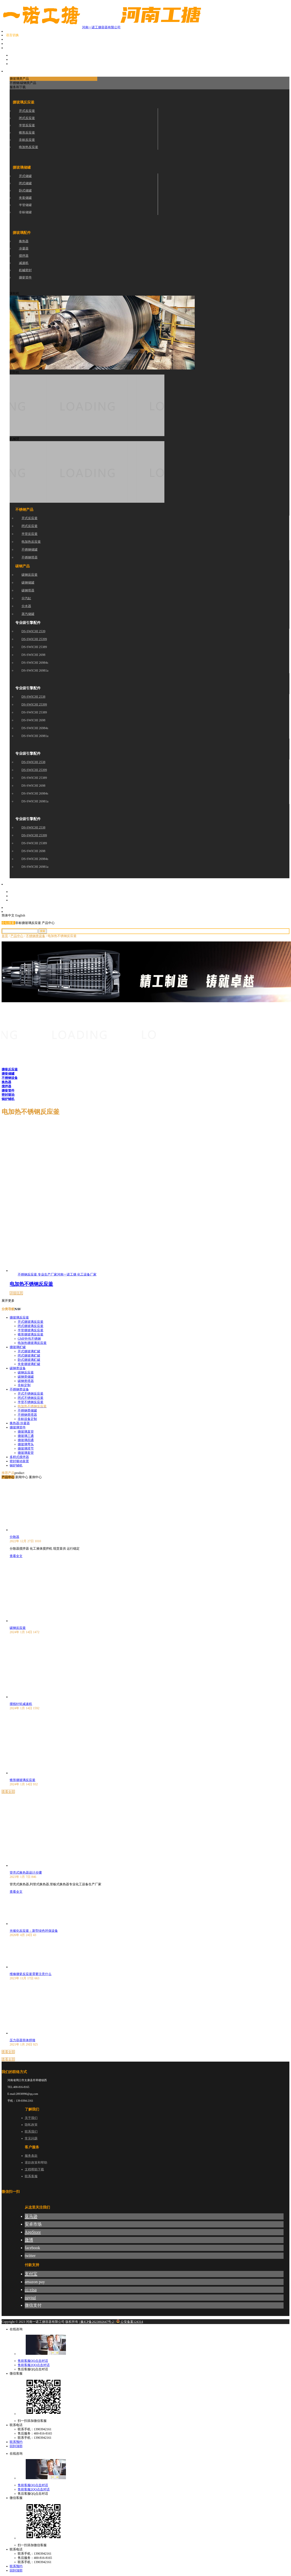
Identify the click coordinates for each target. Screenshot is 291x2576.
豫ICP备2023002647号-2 (97, 2321)
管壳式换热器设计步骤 (26, 1872)
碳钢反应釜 (18, 1628)
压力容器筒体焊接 (22, 2040)
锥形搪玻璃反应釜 (22, 1780)
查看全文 (16, 1556)
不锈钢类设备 (35, 936)
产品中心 (16, 936)
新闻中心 (21, 1477)
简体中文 (8, 915)
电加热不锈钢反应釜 (31, 1284)
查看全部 (8, 1791)
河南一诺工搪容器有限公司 (101, 27)
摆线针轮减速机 (21, 1704)
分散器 (14, 1537)
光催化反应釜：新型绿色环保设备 (34, 1930)
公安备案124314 (129, 2321)
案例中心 (35, 1477)
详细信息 (16, 1293)
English (20, 915)
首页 (5, 936)
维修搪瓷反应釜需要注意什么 (30, 1974)
